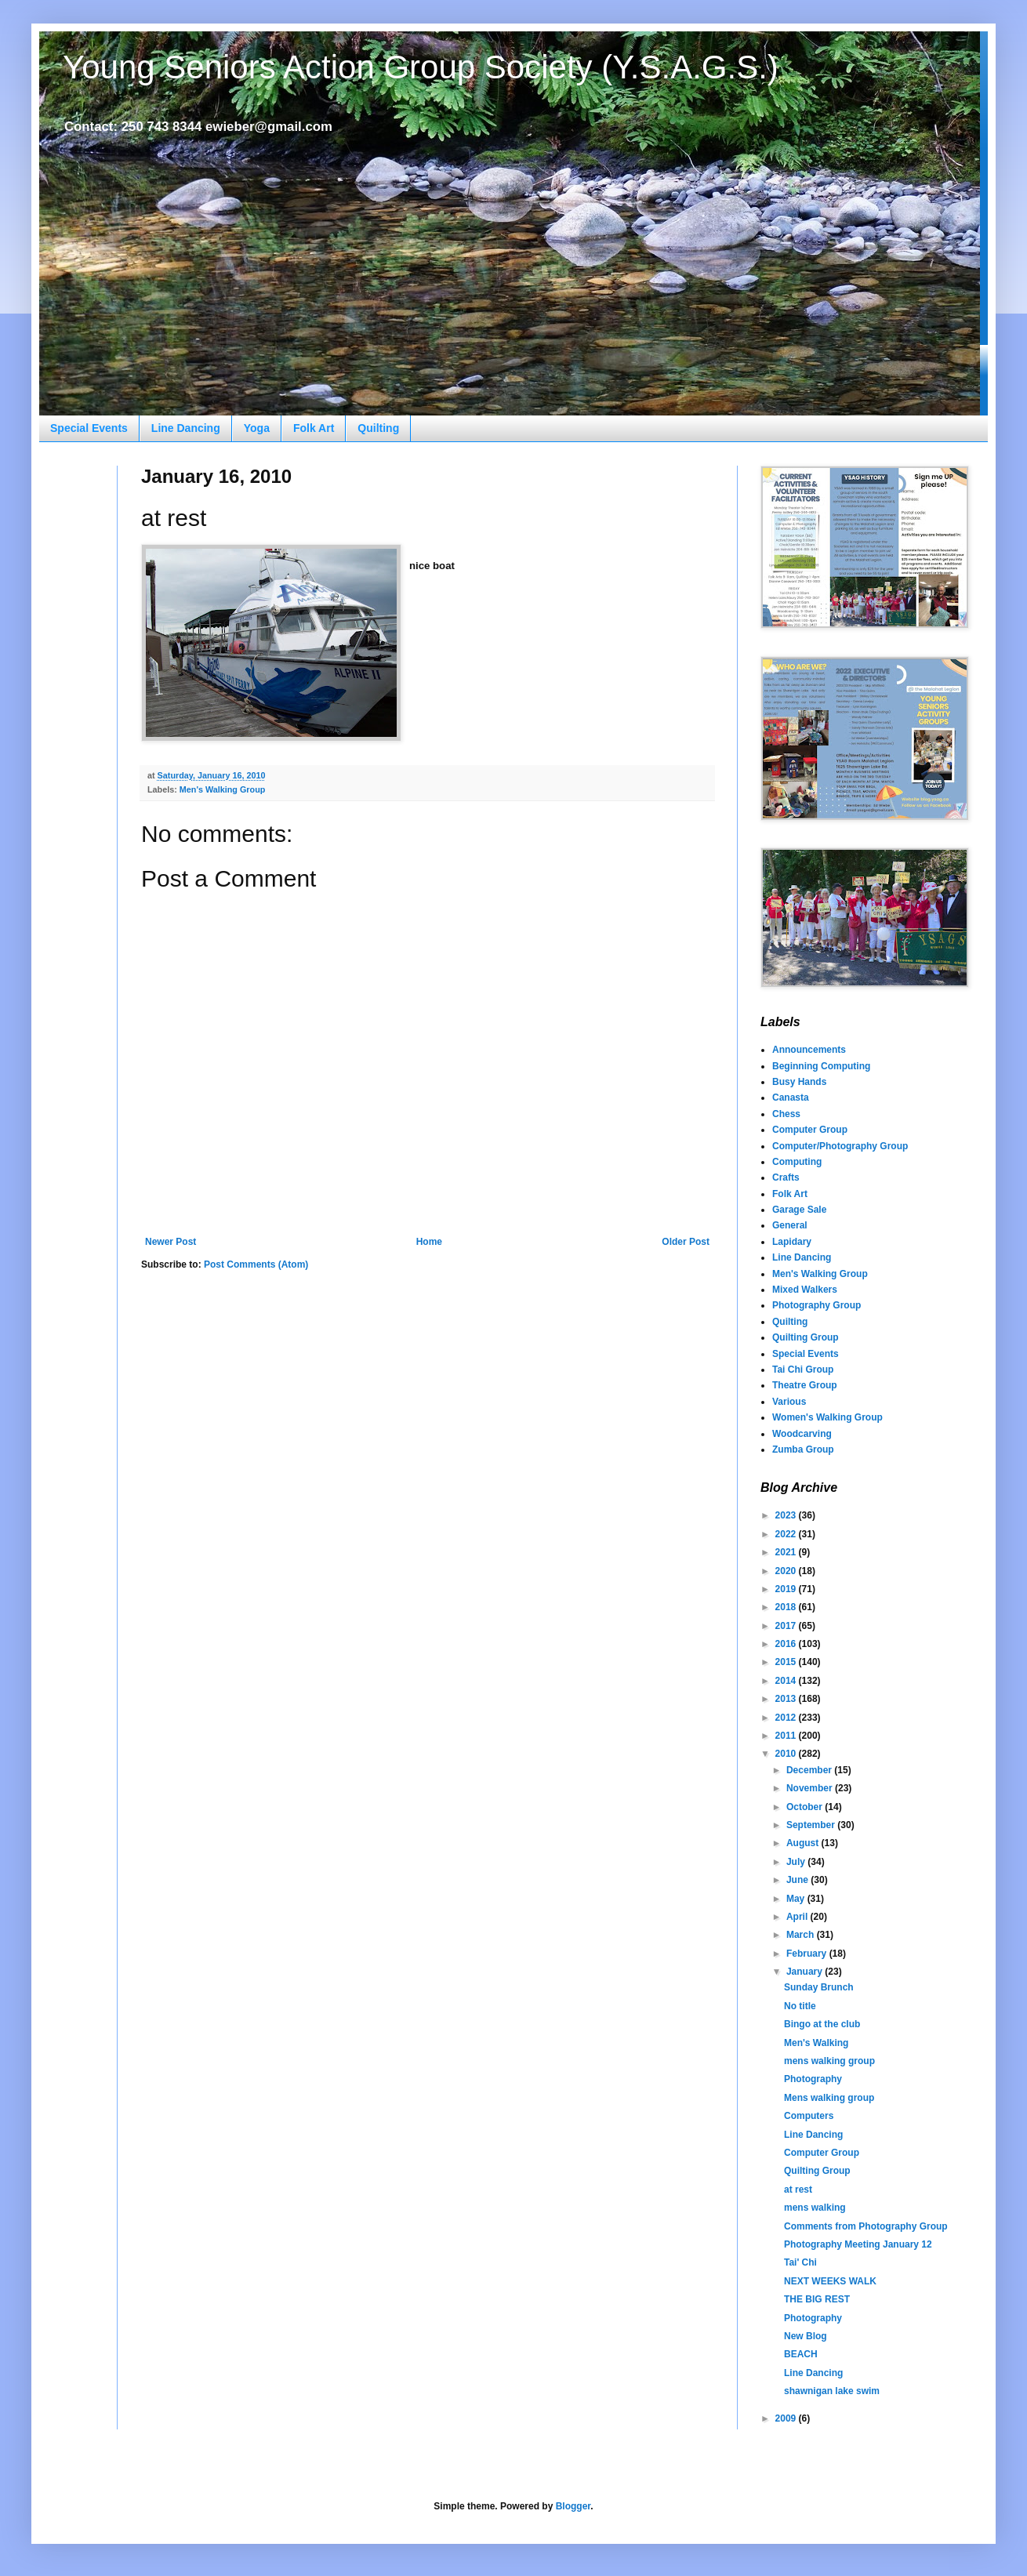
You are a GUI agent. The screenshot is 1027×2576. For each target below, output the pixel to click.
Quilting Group (805, 1337)
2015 (787, 1661)
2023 (787, 1515)
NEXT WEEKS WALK (830, 2281)
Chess (786, 1113)
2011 (787, 1735)
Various (789, 1401)
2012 (787, 1717)
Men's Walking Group (223, 789)
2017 (787, 1625)
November (810, 1788)
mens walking (815, 2207)
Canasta (790, 1097)
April (798, 1916)
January (805, 1971)
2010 (787, 1753)
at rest (798, 2189)
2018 (787, 1607)
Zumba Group (803, 1449)
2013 (787, 1698)
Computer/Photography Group (840, 1146)
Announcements (809, 1049)
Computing (797, 1161)
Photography (813, 2078)
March (801, 1934)
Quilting (378, 428)
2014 (787, 1680)
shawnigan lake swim (832, 2391)
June (798, 1879)
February (807, 1953)
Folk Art (313, 428)
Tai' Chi (800, 2262)
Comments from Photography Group (866, 2226)
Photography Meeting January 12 (858, 2244)
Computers (808, 2115)
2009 (787, 2418)
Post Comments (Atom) (256, 1264)
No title (800, 2006)
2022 (787, 1534)
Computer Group (809, 1129)
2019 (787, 1589)
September (811, 1825)
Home (429, 1241)
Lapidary (791, 1241)
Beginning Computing (821, 1066)
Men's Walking (816, 2042)
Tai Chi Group (802, 1369)
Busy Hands (799, 1081)
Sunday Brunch (819, 1987)
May (796, 1898)
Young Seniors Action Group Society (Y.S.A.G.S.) (420, 67)
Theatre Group (804, 1385)
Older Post (685, 1241)
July (796, 1861)
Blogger (573, 2506)
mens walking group (829, 2060)
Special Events (89, 428)
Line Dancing (185, 428)
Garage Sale (799, 1209)
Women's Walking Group (827, 1417)
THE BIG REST (817, 2299)
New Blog (805, 2336)
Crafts (786, 1177)
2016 (787, 1643)
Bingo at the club (822, 2024)
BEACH (801, 2354)
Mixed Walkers (804, 1289)
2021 (787, 1552)
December (810, 1770)
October (805, 1806)
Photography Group (816, 1305)
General (789, 1225)
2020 (787, 1571)
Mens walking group (829, 2097)
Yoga (257, 428)
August (804, 1843)
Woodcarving (802, 1433)
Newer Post (170, 1241)
